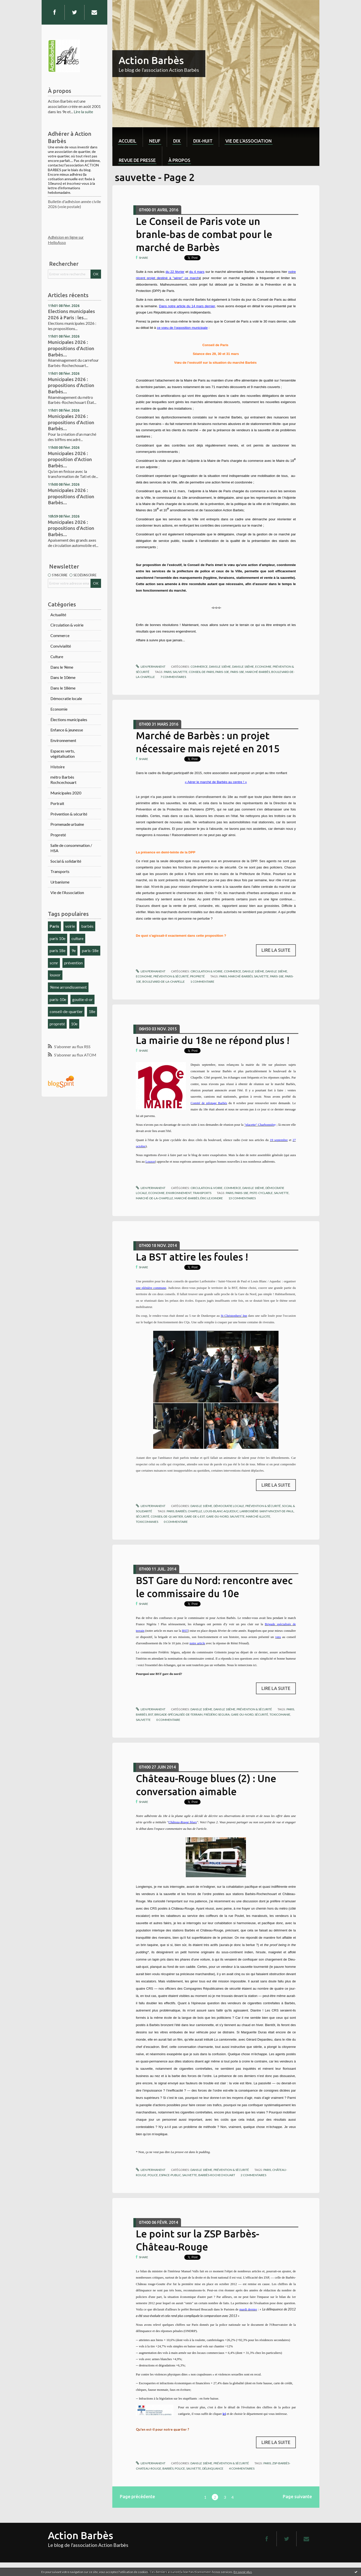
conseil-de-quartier (66, 1011)
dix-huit (203, 140)
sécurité (142, 1516)
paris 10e (57, 938)
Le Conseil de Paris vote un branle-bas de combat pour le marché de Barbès (204, 234)
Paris (54, 926)
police (153, 2175)
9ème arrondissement (68, 987)
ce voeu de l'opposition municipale (182, 328)
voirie (70, 926)
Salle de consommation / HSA (71, 848)
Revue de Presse (137, 160)
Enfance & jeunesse (66, 729)
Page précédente (137, 2496)
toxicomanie (279, 1714)
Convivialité (60, 646)
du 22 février (174, 272)
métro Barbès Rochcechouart (63, 780)
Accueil (127, 140)
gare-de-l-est (194, 1516)
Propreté (58, 834)
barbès (87, 926)
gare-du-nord (217, 1516)
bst (150, 1714)
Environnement (63, 740)
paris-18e (90, 950)
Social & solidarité (65, 861)
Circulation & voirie (66, 624)
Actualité (58, 614)
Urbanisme (59, 881)
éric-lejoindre (211, 1198)
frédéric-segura (217, 1714)
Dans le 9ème (61, 667)
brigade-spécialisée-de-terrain (178, 1714)
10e (74, 1023)
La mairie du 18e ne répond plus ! (213, 1040)
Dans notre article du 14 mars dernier (187, 306)
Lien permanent (150, 666)
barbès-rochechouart (216, 2175)
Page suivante (297, 2496)
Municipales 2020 (65, 792)
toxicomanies (147, 1522)
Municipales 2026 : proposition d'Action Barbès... (70, 459)
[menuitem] (127, 137)
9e (73, 950)
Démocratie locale (66, 698)
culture (77, 938)
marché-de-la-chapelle (154, 1198)
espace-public (170, 2175)
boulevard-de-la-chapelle (163, 981)
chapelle (195, 1511)
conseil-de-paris (201, 672)
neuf (154, 140)
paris (167, 672)
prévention (73, 962)
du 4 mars (196, 272)
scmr (54, 962)
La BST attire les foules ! (192, 1257)
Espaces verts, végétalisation (62, 753)
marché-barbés (240, 976)
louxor (55, 974)
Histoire (57, 766)
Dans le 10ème (62, 677)
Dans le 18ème (62, 687)
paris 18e (57, 950)
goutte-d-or (82, 999)
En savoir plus (243, 2572)
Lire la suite (83, 111)
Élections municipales (68, 719)
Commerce (59, 635)
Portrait (57, 803)
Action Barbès (151, 60)
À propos (179, 160)
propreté (57, 1023)
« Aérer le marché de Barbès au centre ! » (216, 782)
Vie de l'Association (67, 892)
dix (176, 140)
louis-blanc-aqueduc (221, 1511)
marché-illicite (258, 1516)
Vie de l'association (248, 140)
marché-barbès (257, 672)
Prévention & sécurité (68, 813)
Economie (58, 709)
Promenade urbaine (67, 824)
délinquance (212, 2468)
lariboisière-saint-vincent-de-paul (267, 1511)
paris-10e (58, 999)
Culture (56, 656)
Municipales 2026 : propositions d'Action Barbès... (71, 348)
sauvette (180, 672)
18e (92, 1011)
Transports (59, 871)
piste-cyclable (261, 1193)
